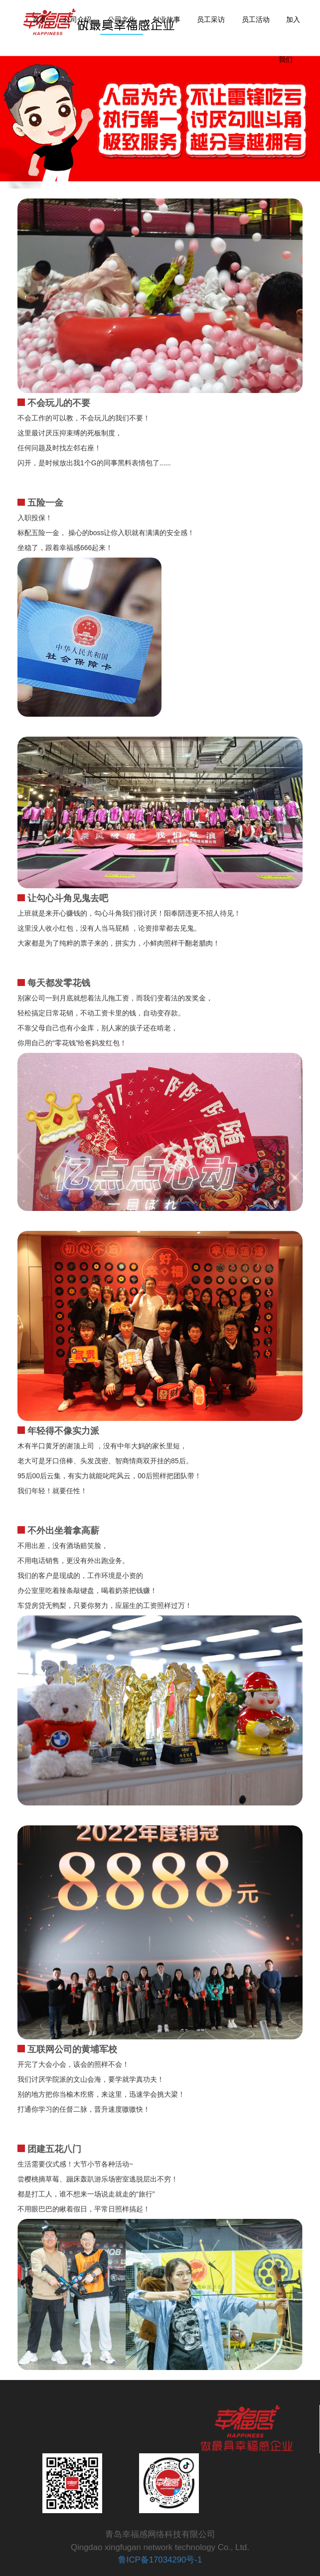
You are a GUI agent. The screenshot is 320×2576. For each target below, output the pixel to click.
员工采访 (211, 19)
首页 (39, 19)
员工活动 (256, 19)
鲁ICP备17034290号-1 (160, 2560)
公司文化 (122, 19)
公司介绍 (77, 19)
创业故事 (166, 19)
